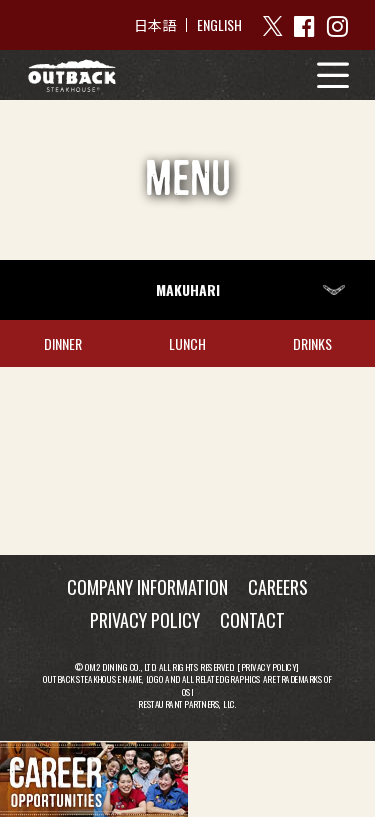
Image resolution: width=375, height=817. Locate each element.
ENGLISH (219, 24)
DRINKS (312, 343)
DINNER (63, 343)
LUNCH (187, 343)
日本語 (155, 25)
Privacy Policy (269, 666)
